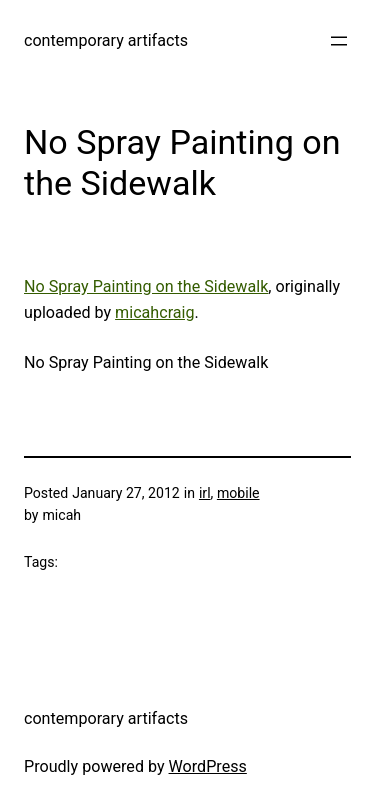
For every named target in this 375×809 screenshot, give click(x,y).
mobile (238, 493)
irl (205, 493)
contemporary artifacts (106, 40)
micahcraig (154, 312)
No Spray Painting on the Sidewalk (146, 286)
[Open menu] (339, 41)
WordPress (208, 766)
